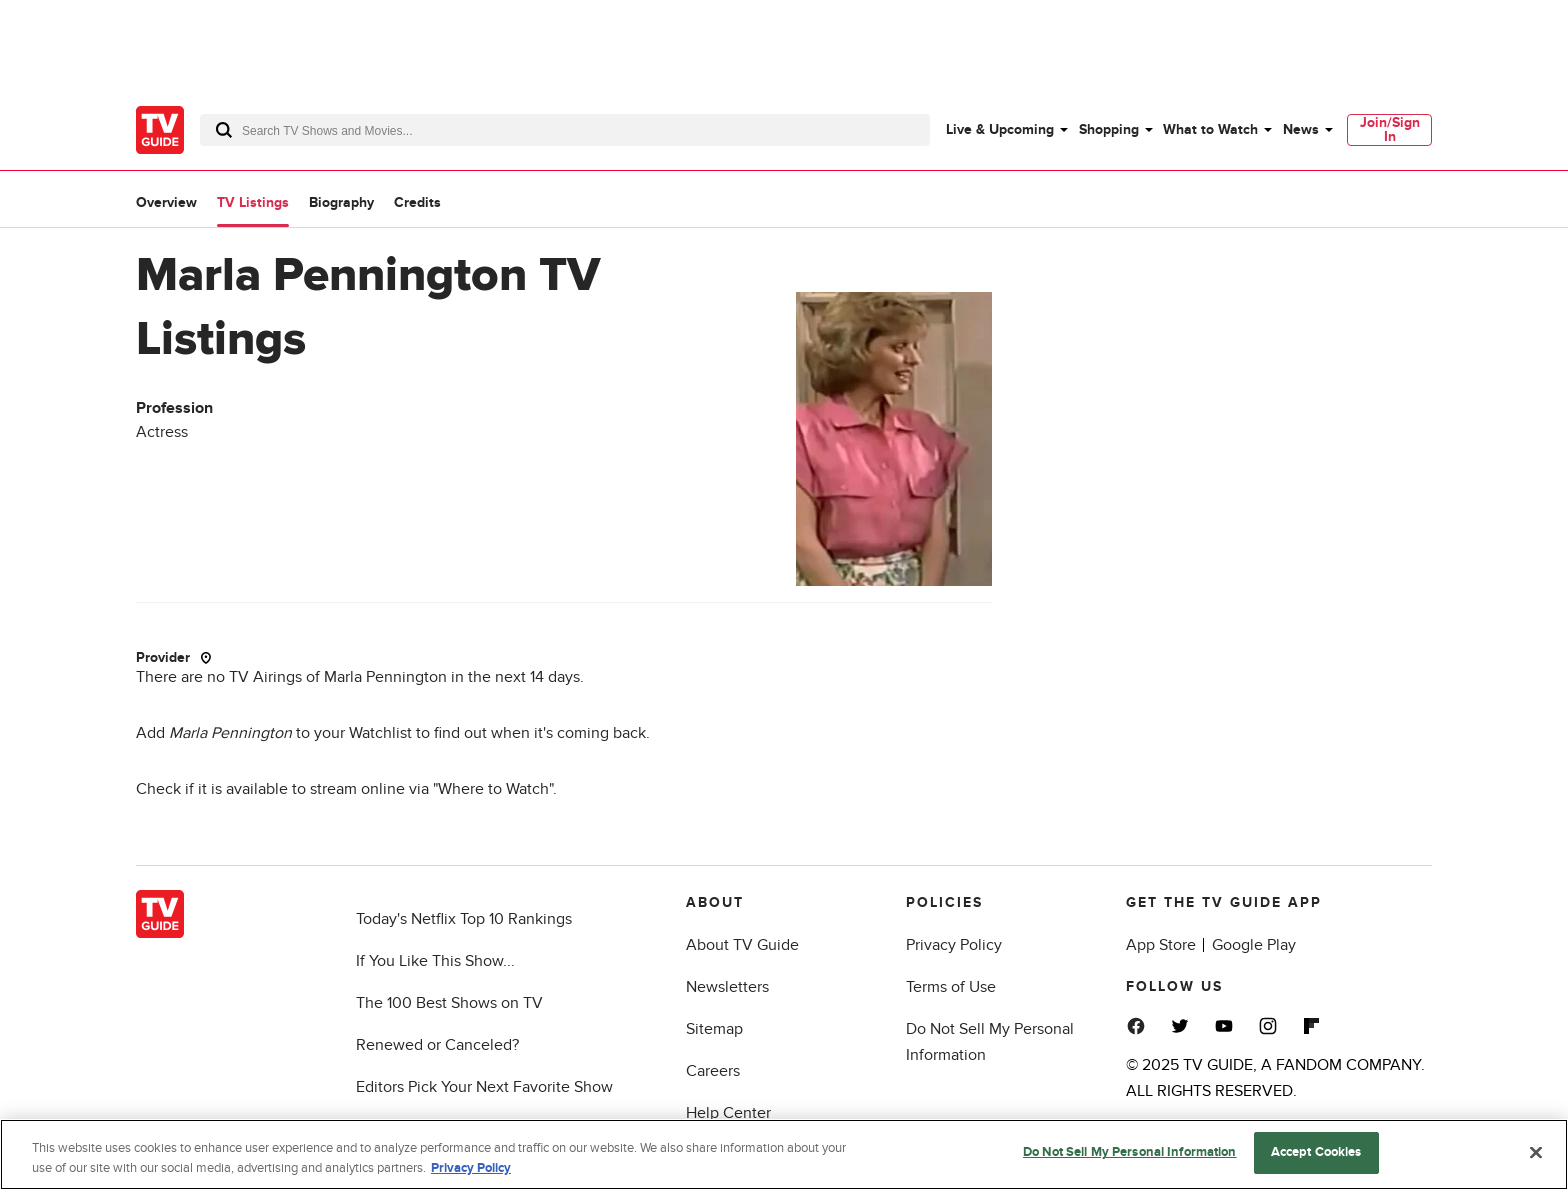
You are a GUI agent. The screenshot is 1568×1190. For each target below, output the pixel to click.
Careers (713, 1071)
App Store (1161, 945)
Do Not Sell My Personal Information (1130, 1152)
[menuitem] (1006, 130)
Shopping (1109, 129)
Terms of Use (951, 987)
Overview (166, 202)
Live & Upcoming (1000, 129)
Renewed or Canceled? (437, 1045)
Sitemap (714, 1029)
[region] (784, 1154)
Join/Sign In (1390, 129)
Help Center (728, 1113)
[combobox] (565, 130)
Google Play (1254, 945)
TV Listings (253, 202)
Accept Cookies (1316, 1152)
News (1301, 129)
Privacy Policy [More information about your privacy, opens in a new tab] (471, 1168)
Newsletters (727, 987)
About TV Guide (742, 945)
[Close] (1536, 1152)
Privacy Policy (954, 945)
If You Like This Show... (435, 961)
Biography (341, 202)
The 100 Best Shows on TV (449, 1003)
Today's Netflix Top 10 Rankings (464, 919)
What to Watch (1210, 129)
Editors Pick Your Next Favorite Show (484, 1087)
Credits (417, 202)
